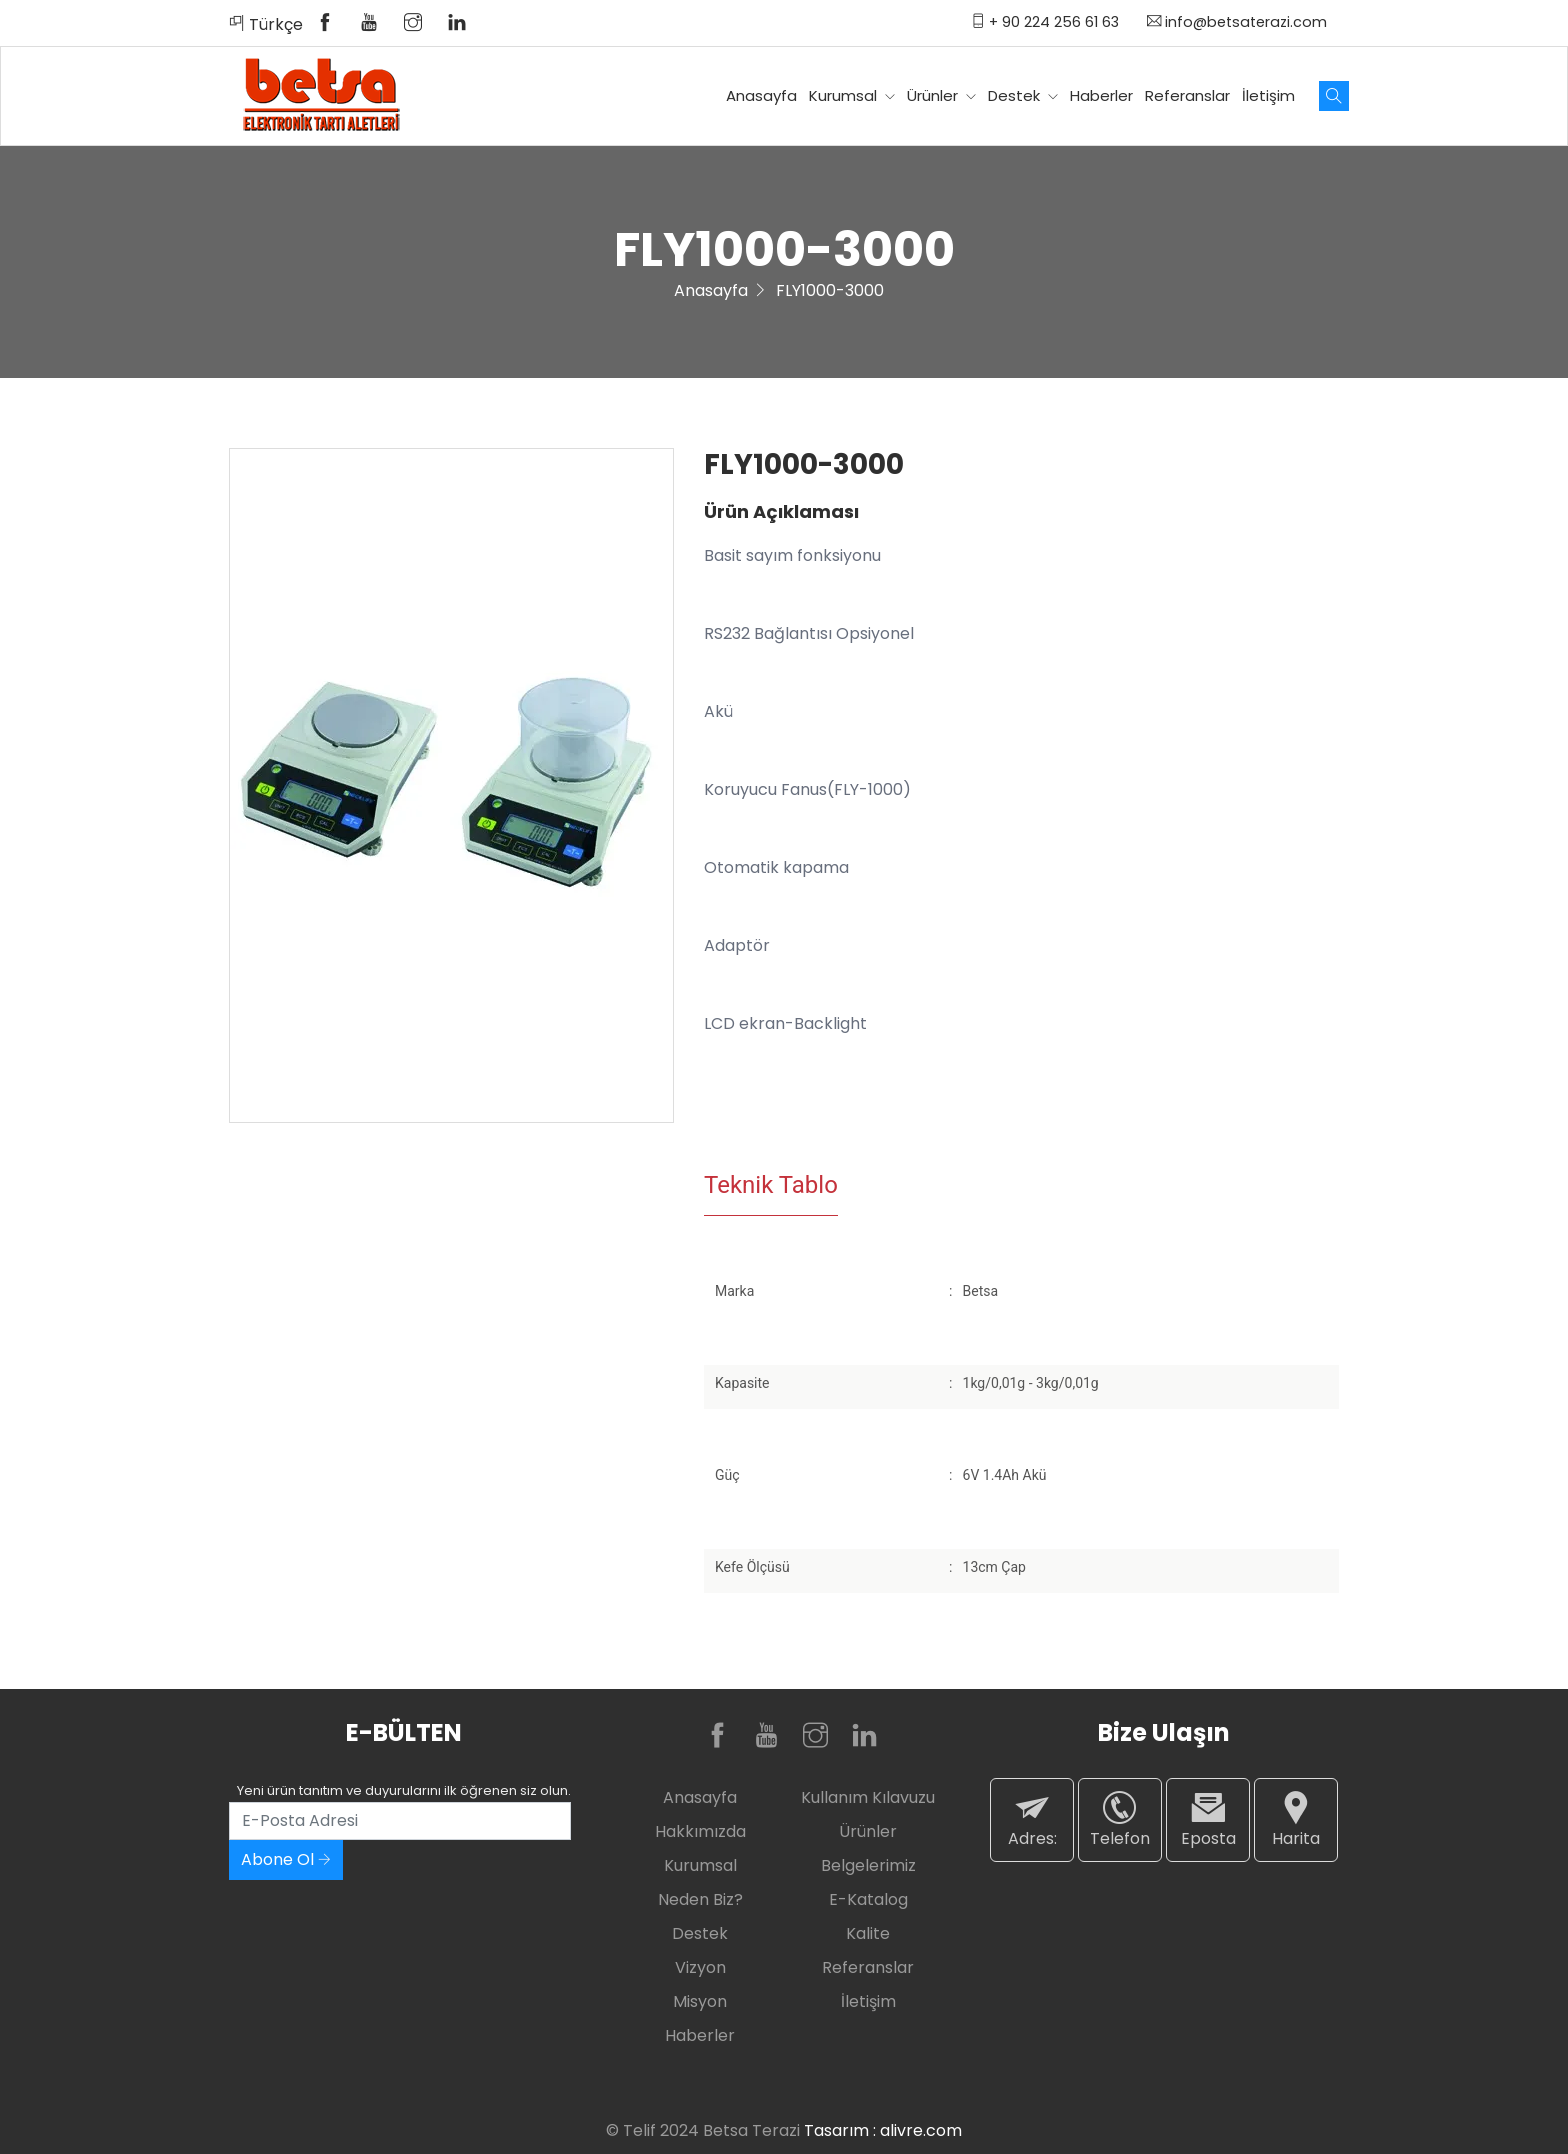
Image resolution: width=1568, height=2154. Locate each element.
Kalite (868, 1933)
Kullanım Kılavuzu (868, 1797)
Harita (1296, 1819)
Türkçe (266, 24)
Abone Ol (286, 1859)
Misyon (700, 2001)
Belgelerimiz (868, 1865)
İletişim (1268, 95)
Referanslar (1187, 95)
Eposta (1208, 1819)
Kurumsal (852, 95)
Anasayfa (761, 95)
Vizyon (700, 1967)
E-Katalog (868, 1899)
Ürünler (941, 95)
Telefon (1120, 1819)
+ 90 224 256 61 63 (1045, 22)
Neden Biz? (700, 1899)
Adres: (1032, 1819)
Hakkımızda (700, 1831)
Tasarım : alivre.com (883, 2130)
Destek (1023, 95)
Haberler (1101, 95)
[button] (655, 467)
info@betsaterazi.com (1237, 22)
